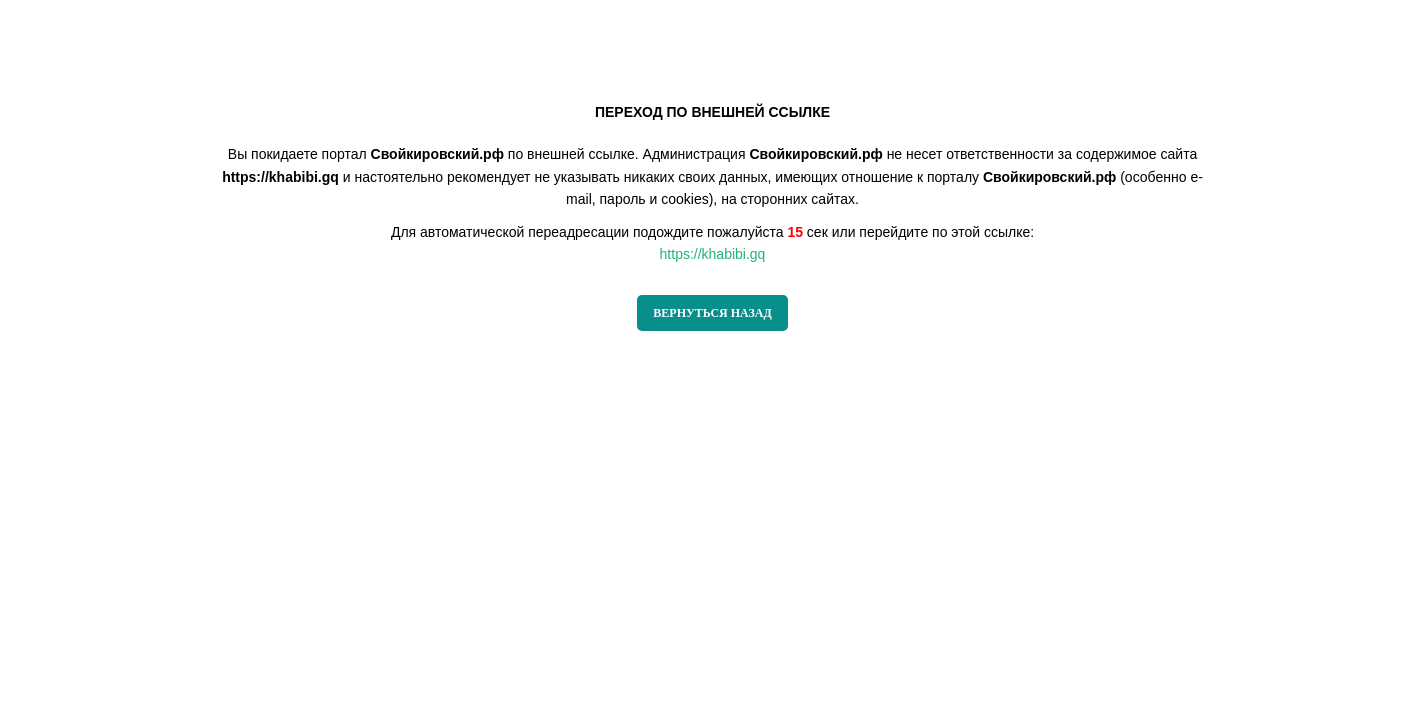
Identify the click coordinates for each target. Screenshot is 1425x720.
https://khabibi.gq (713, 254)
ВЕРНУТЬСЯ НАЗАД (712, 313)
